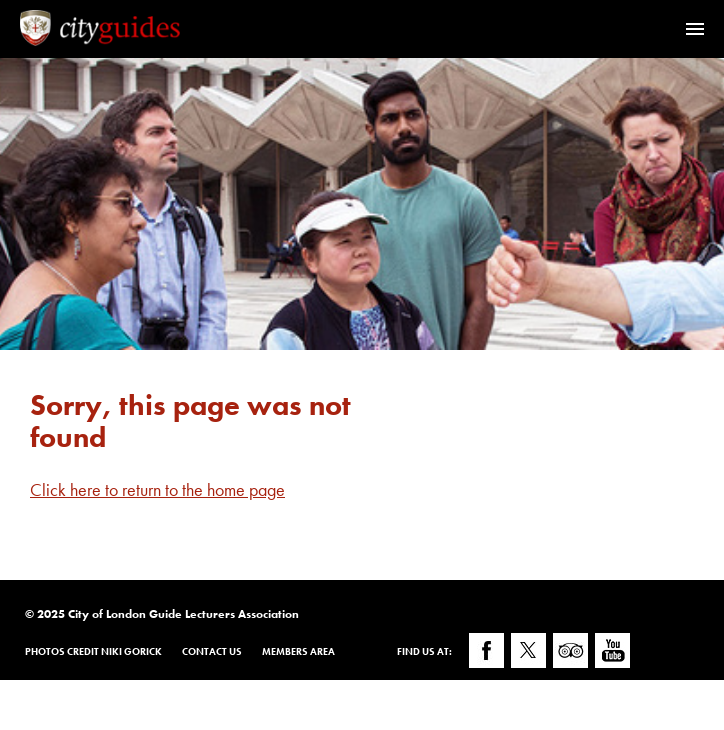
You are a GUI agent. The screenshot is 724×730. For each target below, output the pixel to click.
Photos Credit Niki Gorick (93, 651)
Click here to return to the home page (157, 489)
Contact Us (212, 651)
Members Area (298, 651)
